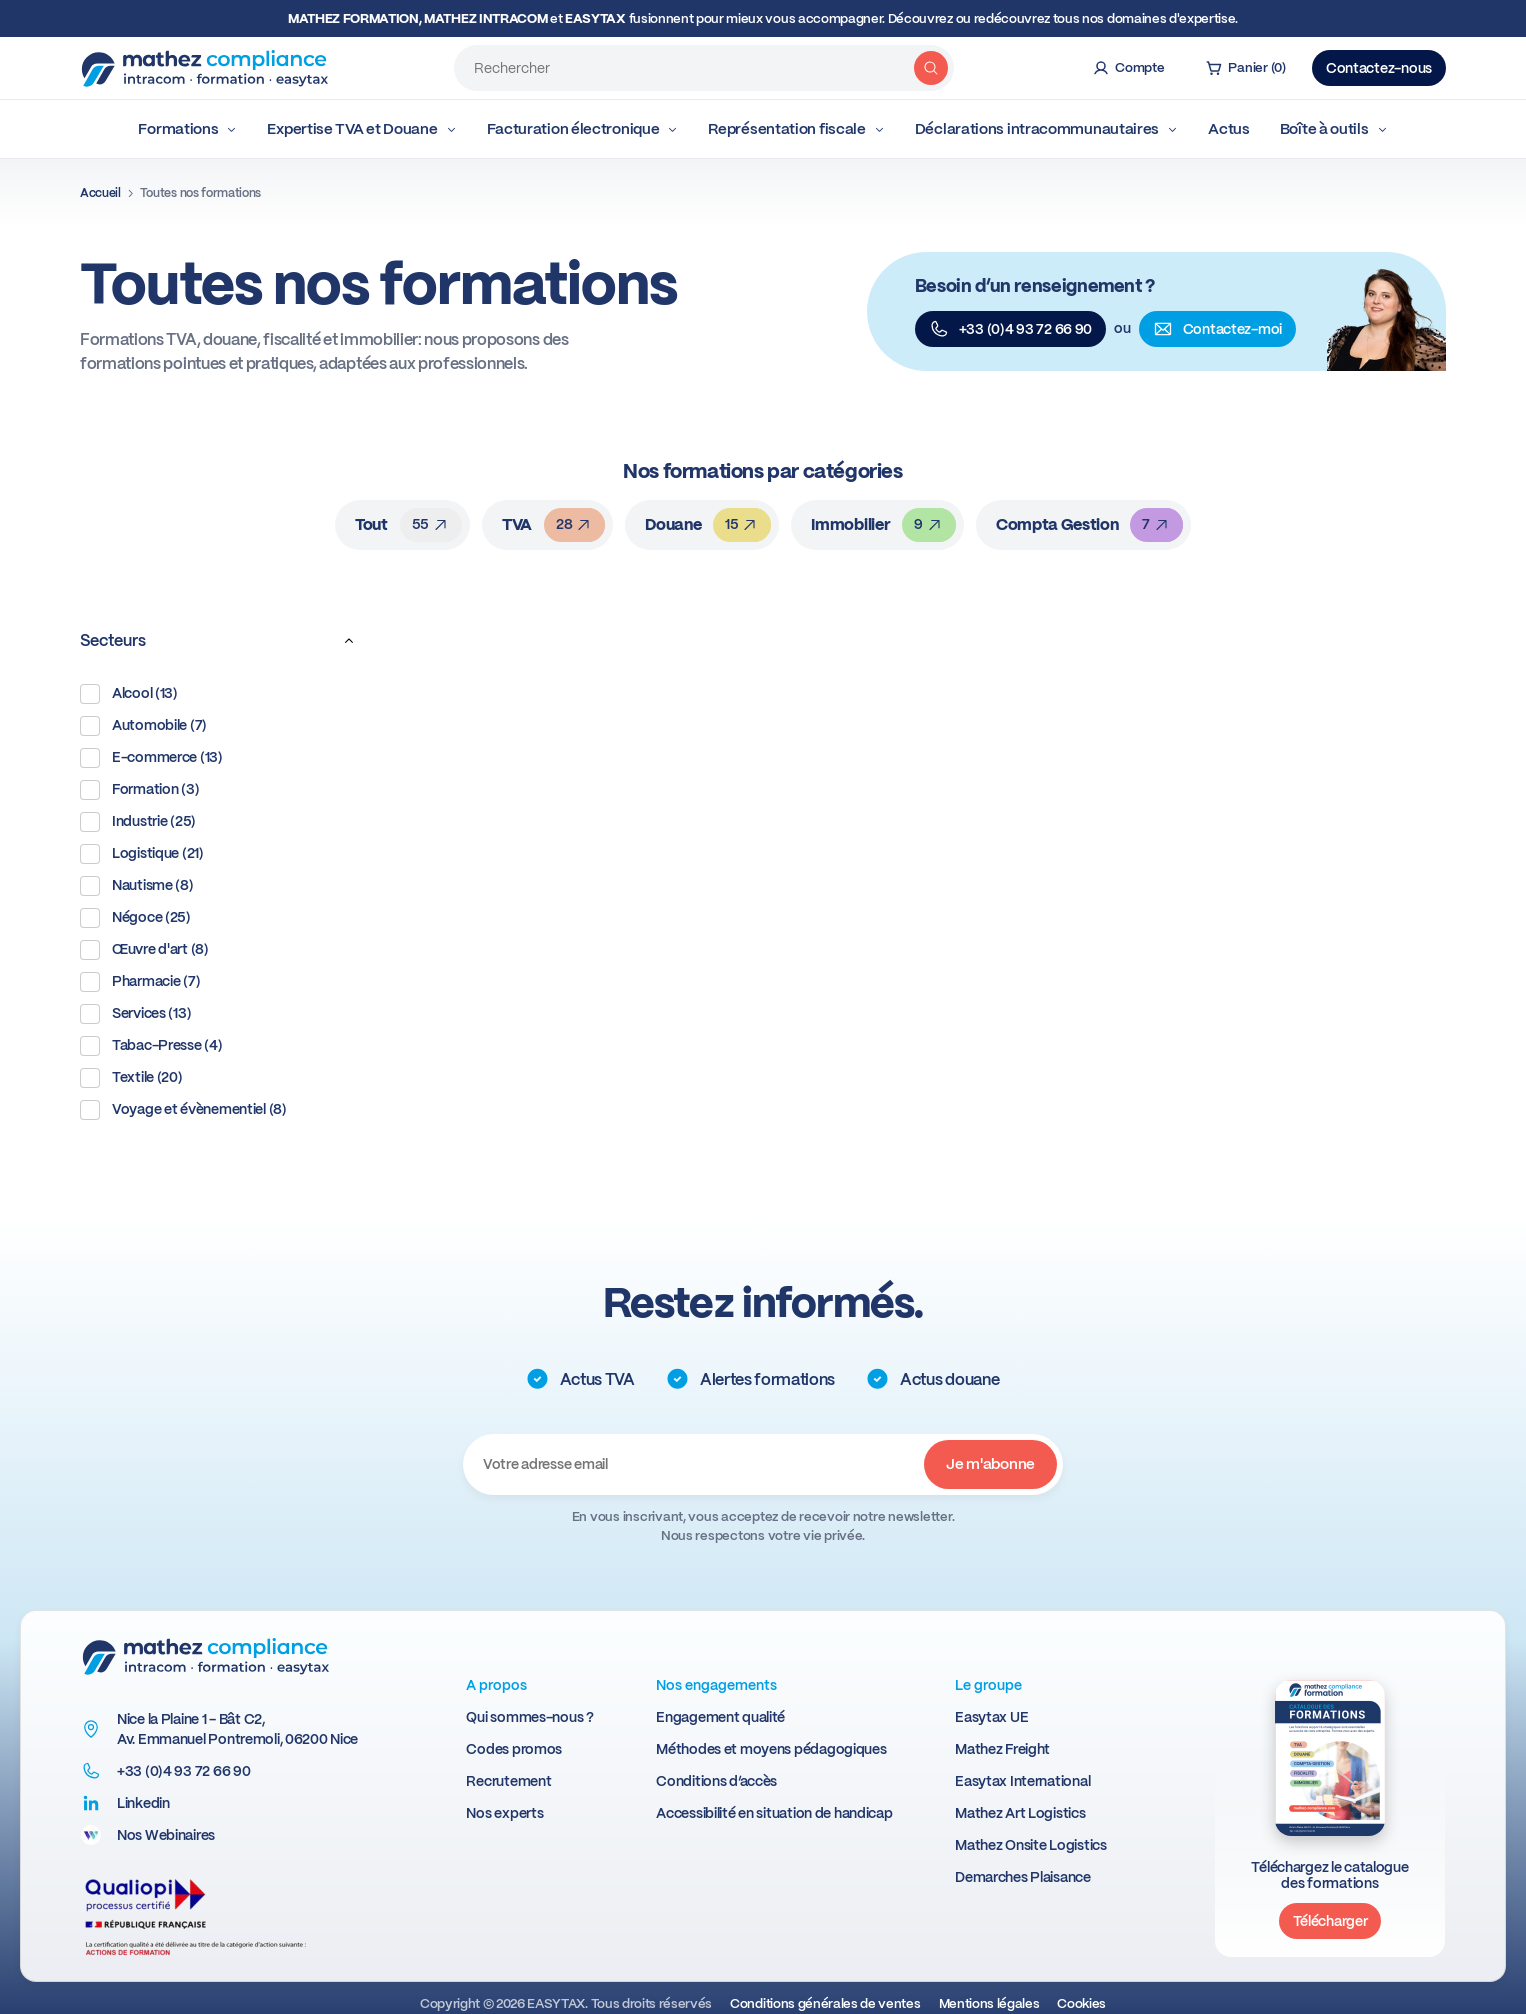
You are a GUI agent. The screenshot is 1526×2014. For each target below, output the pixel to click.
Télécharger (1330, 1921)
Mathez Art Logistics (1020, 1813)
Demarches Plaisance (1023, 1877)
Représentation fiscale (796, 129)
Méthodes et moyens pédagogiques (771, 1749)
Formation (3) (139, 790)
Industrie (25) (138, 822)
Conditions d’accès (716, 1781)
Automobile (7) (143, 726)
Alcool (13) (129, 694)
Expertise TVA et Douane (361, 129)
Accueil (100, 193)
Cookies (1081, 2003)
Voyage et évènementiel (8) (183, 1110)
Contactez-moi (1217, 329)
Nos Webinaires (166, 1835)
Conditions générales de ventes (825, 2003)
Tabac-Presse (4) (151, 1046)
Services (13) (135, 1014)
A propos (496, 1685)
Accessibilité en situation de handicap (774, 1813)
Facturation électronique (583, 129)
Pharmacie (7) (140, 982)
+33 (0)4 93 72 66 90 (1010, 329)
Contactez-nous (1379, 68)
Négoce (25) (135, 918)
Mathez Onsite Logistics (1031, 1845)
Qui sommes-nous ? (529, 1717)
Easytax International (1022, 1781)
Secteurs (222, 641)
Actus (1229, 129)
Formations (187, 129)
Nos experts (504, 1813)
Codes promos (514, 1749)
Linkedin (143, 1803)
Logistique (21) (142, 854)
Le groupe (988, 1685)
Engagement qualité (720, 1717)
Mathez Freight (1002, 1749)
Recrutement (508, 1781)
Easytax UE (991, 1717)
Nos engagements (716, 1685)
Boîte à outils (1334, 129)
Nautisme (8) (137, 886)
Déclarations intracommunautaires (1046, 129)
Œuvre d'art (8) (144, 950)
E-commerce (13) (151, 758)
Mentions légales (989, 2003)
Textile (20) (131, 1078)
